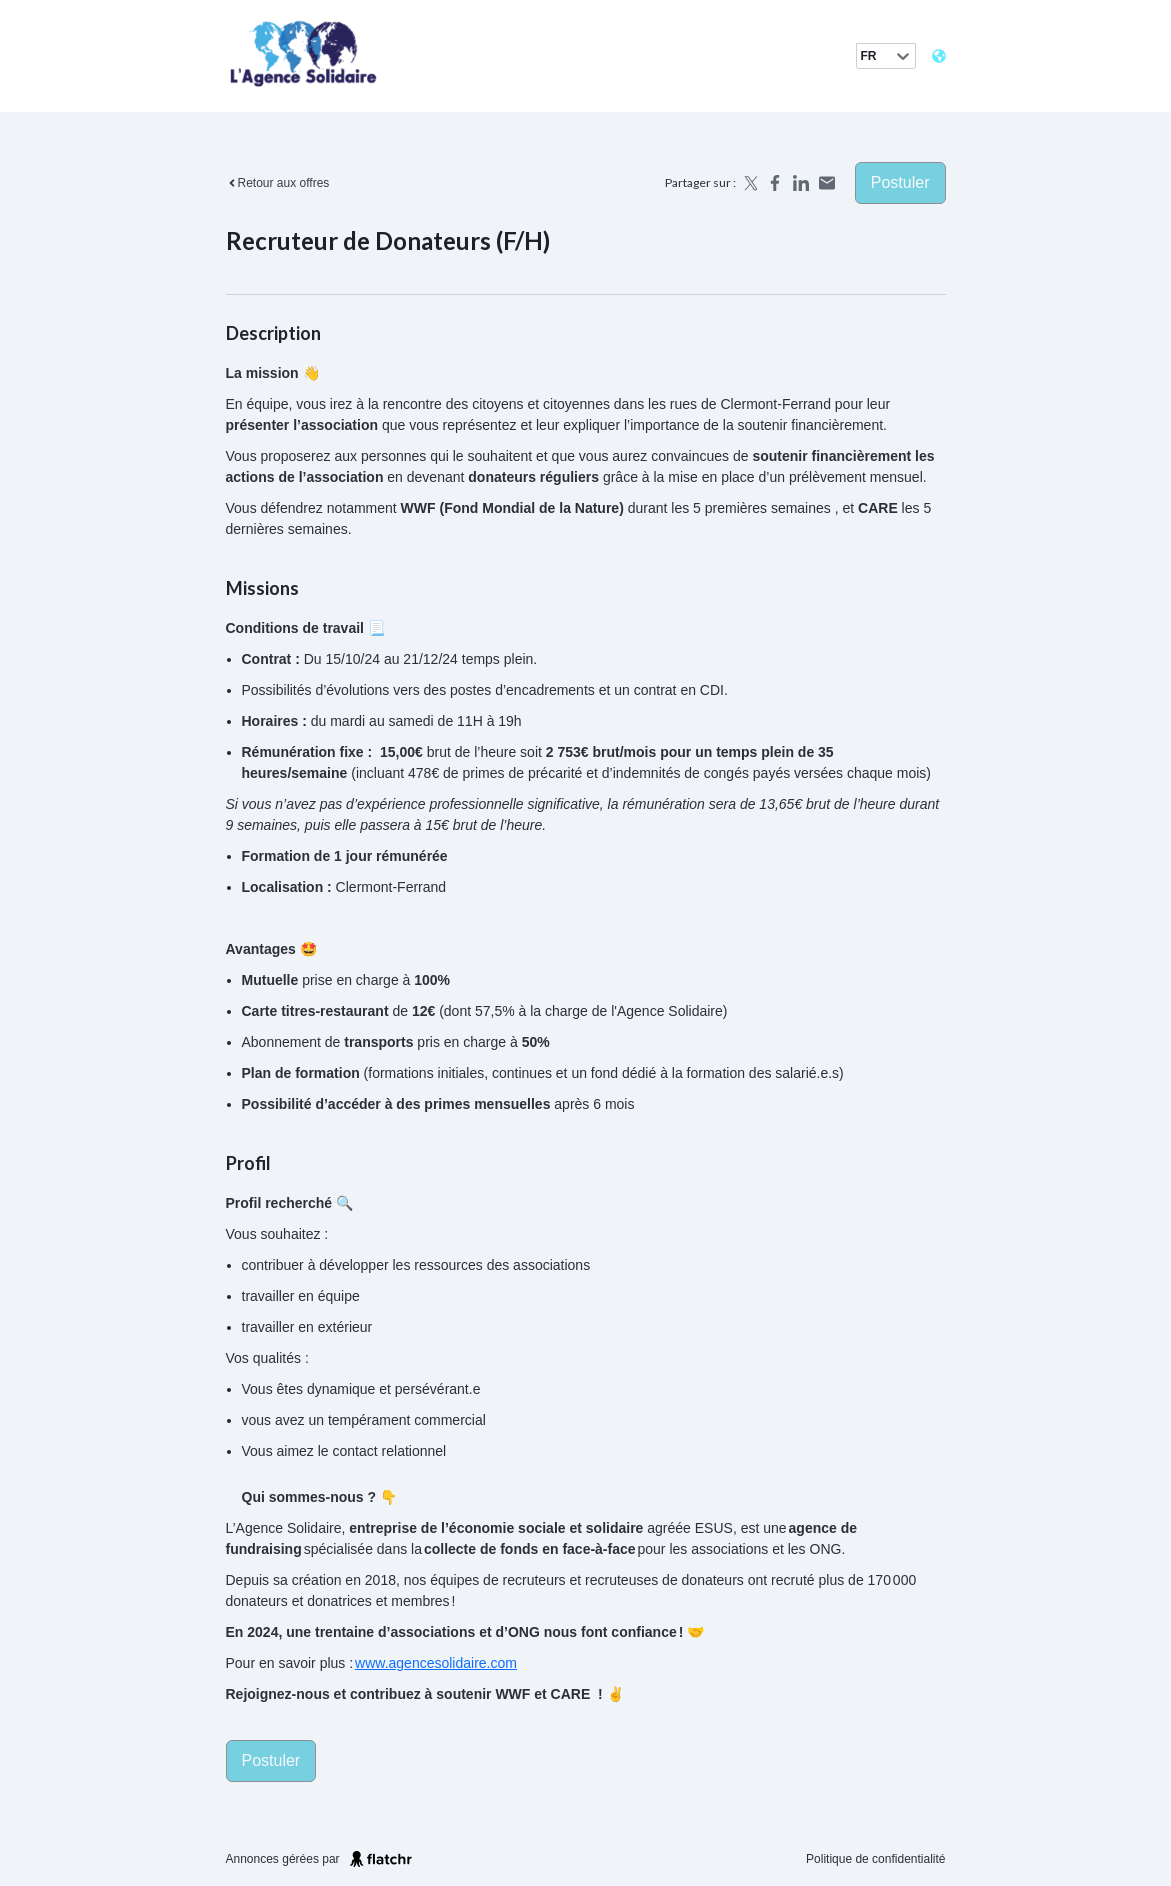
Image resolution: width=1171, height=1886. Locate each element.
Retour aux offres (278, 183)
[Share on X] (749, 183)
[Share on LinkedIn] (801, 183)
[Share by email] (827, 183)
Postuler (900, 182)
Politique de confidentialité (875, 1859)
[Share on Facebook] (775, 183)
